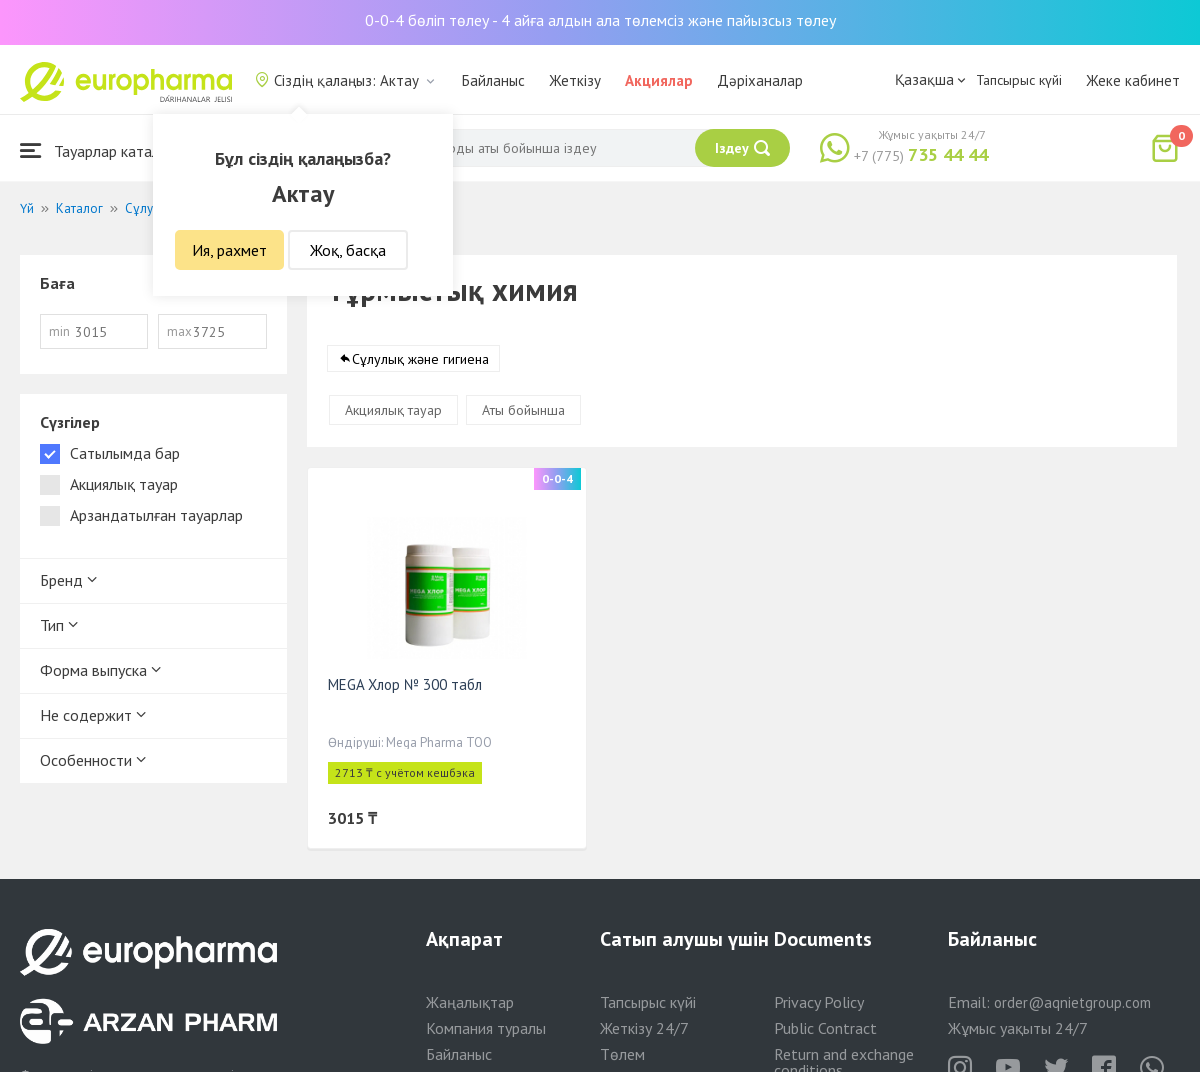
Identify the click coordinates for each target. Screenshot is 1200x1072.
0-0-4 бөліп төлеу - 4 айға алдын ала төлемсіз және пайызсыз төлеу (600, 20)
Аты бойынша (523, 410)
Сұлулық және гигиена (420, 359)
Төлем (622, 1054)
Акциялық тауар (393, 410)
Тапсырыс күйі (1019, 80)
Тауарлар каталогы (102, 150)
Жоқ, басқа (348, 250)
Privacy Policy (819, 1002)
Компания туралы (486, 1028)
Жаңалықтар (470, 1002)
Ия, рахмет (229, 250)
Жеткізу (575, 80)
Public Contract (825, 1028)
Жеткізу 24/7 (644, 1028)
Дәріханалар (760, 80)
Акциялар (659, 80)
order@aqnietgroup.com (1072, 1002)
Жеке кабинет (1133, 80)
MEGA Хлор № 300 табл (405, 684)
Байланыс (493, 80)
